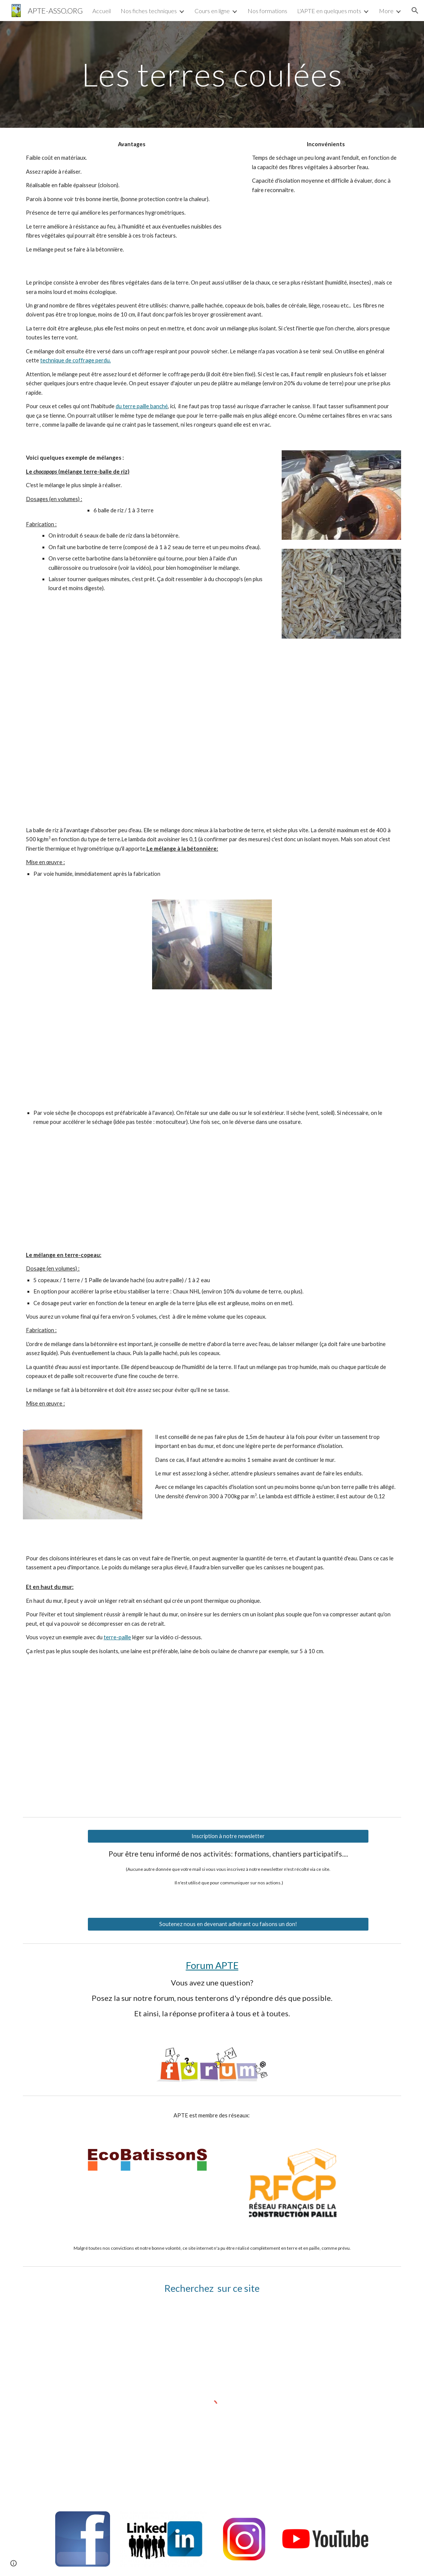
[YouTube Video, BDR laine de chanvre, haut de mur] (309, 1741)
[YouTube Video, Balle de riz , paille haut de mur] (115, 1742)
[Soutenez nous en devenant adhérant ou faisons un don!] (228, 1924)
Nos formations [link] (267, 10)
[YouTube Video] (212, 1189)
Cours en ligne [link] (212, 10)
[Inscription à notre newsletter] (228, 1836)
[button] (415, 11)
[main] (212, 74)
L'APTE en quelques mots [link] (329, 10)
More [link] (386, 10)
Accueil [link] (101, 10)
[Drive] (228, 731)
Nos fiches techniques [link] (149, 10)
